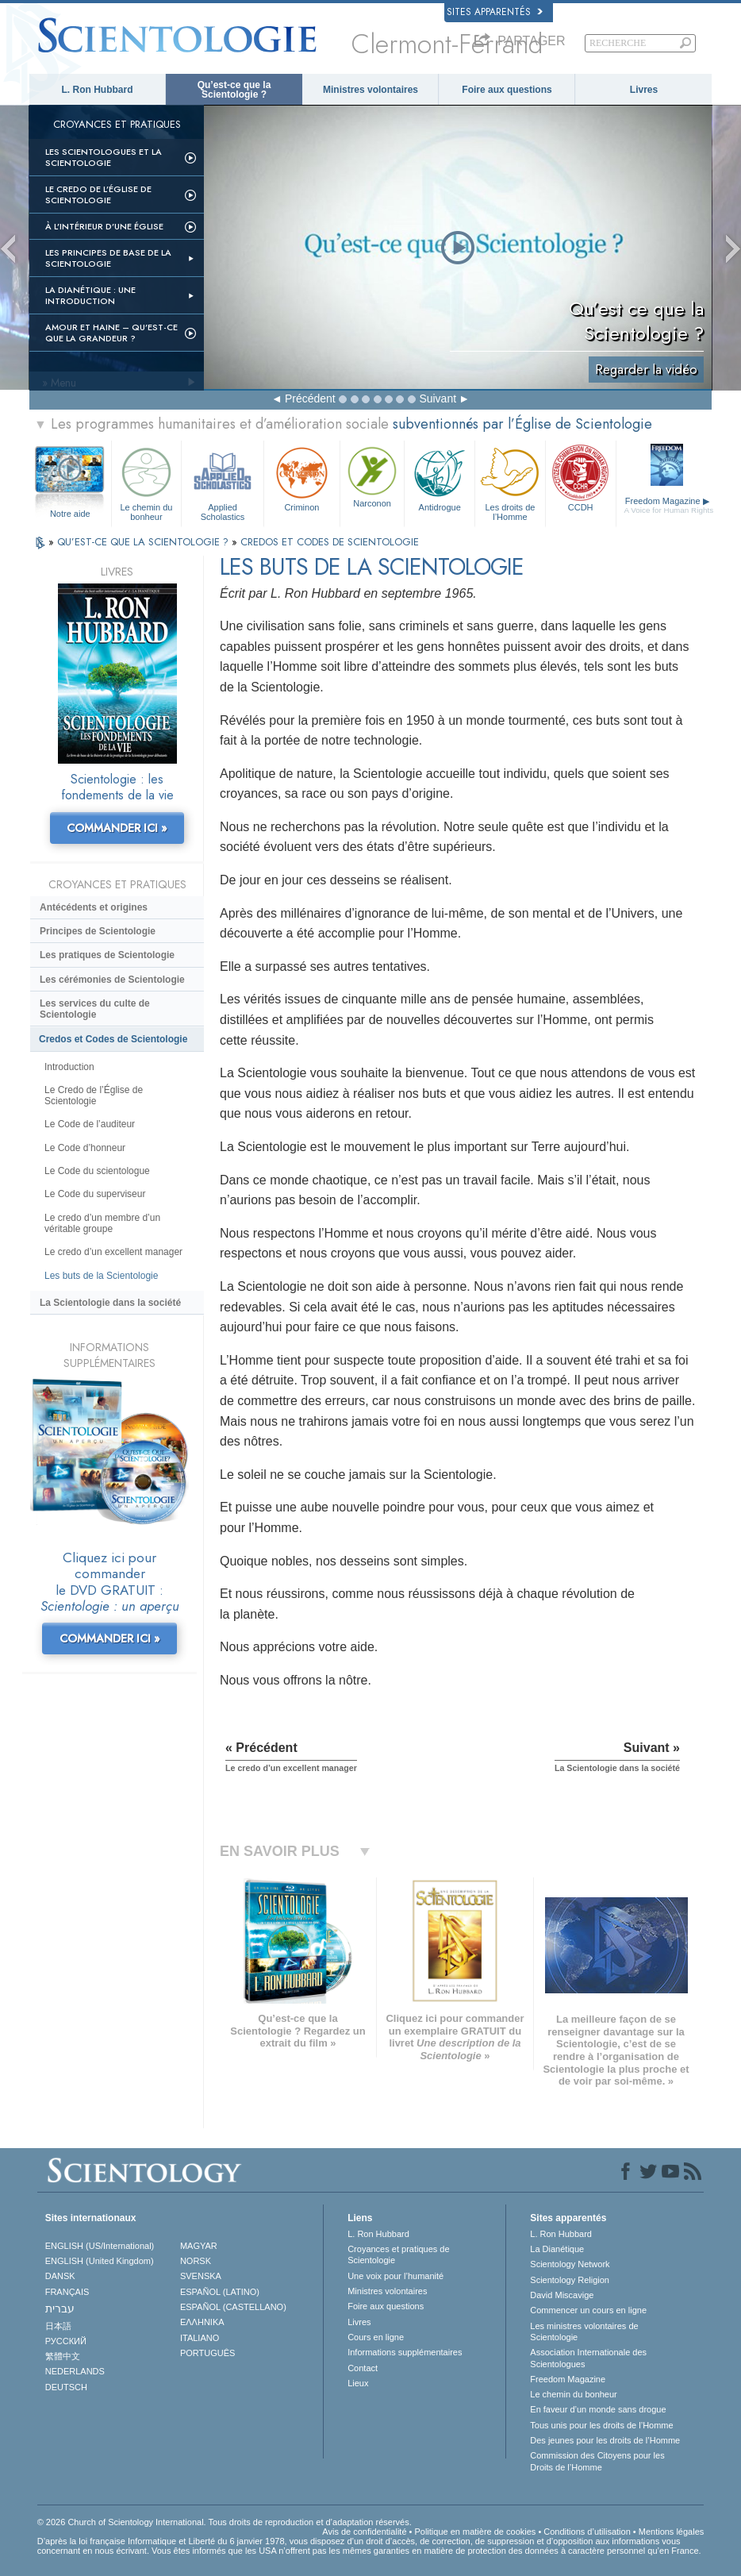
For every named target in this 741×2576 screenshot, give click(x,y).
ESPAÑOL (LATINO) (219, 2292)
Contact (362, 2368)
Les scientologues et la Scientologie (103, 157)
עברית (60, 2308)
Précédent (310, 398)
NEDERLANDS (75, 2371)
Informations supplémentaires (404, 2352)
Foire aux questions (506, 89)
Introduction (69, 1066)
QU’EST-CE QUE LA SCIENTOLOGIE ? (144, 541)
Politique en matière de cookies (475, 2531)
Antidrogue (439, 477)
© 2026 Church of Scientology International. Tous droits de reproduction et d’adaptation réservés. (224, 2522)
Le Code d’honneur (84, 1147)
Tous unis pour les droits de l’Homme (601, 2425)
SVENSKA (200, 2276)
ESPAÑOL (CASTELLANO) (233, 2307)
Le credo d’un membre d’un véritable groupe (102, 1223)
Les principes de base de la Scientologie (108, 258)
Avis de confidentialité (364, 2531)
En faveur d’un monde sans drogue (598, 2409)
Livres (644, 89)
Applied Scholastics (222, 481)
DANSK (60, 2276)
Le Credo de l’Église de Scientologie (98, 194)
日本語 (58, 2326)
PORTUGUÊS (207, 2353)
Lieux (357, 2383)
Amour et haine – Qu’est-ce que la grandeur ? (111, 333)
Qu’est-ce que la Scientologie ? (234, 89)
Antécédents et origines (94, 907)
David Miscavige (561, 2295)
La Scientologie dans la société (110, 1302)
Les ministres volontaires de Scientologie (584, 2331)
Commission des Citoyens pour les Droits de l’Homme (597, 2461)
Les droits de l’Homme (510, 481)
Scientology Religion (569, 2280)
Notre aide (70, 513)
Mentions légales (672, 2531)
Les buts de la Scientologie (101, 1275)
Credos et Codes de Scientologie (113, 1039)
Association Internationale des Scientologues (588, 2357)
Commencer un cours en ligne (588, 2310)
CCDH (581, 477)
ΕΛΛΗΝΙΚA (202, 2322)
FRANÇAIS (67, 2292)
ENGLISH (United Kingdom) (99, 2261)
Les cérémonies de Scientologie (112, 979)
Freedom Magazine (669, 505)
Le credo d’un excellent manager (113, 1251)
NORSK (195, 2261)
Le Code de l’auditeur (89, 1124)
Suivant (437, 398)
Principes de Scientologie (97, 931)
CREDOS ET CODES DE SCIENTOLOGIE (329, 541)
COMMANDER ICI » (117, 828)
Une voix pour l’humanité (395, 2276)
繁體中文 (62, 2356)
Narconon (372, 475)
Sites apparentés (495, 12)
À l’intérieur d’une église (104, 226)
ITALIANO (199, 2338)
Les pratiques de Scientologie (107, 955)
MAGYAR (198, 2246)
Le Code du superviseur (94, 1193)
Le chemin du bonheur (147, 481)
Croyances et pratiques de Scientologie (398, 2254)
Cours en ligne (375, 2337)
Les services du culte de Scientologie (95, 1009)
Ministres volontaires (370, 89)
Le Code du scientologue (97, 1170)
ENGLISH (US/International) (100, 2246)
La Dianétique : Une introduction (90, 295)
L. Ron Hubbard (97, 89)
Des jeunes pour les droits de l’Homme (605, 2440)
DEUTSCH (66, 2387)
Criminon (302, 477)
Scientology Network (569, 2264)
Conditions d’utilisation (586, 2531)
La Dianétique (557, 2249)
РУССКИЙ (65, 2341)
